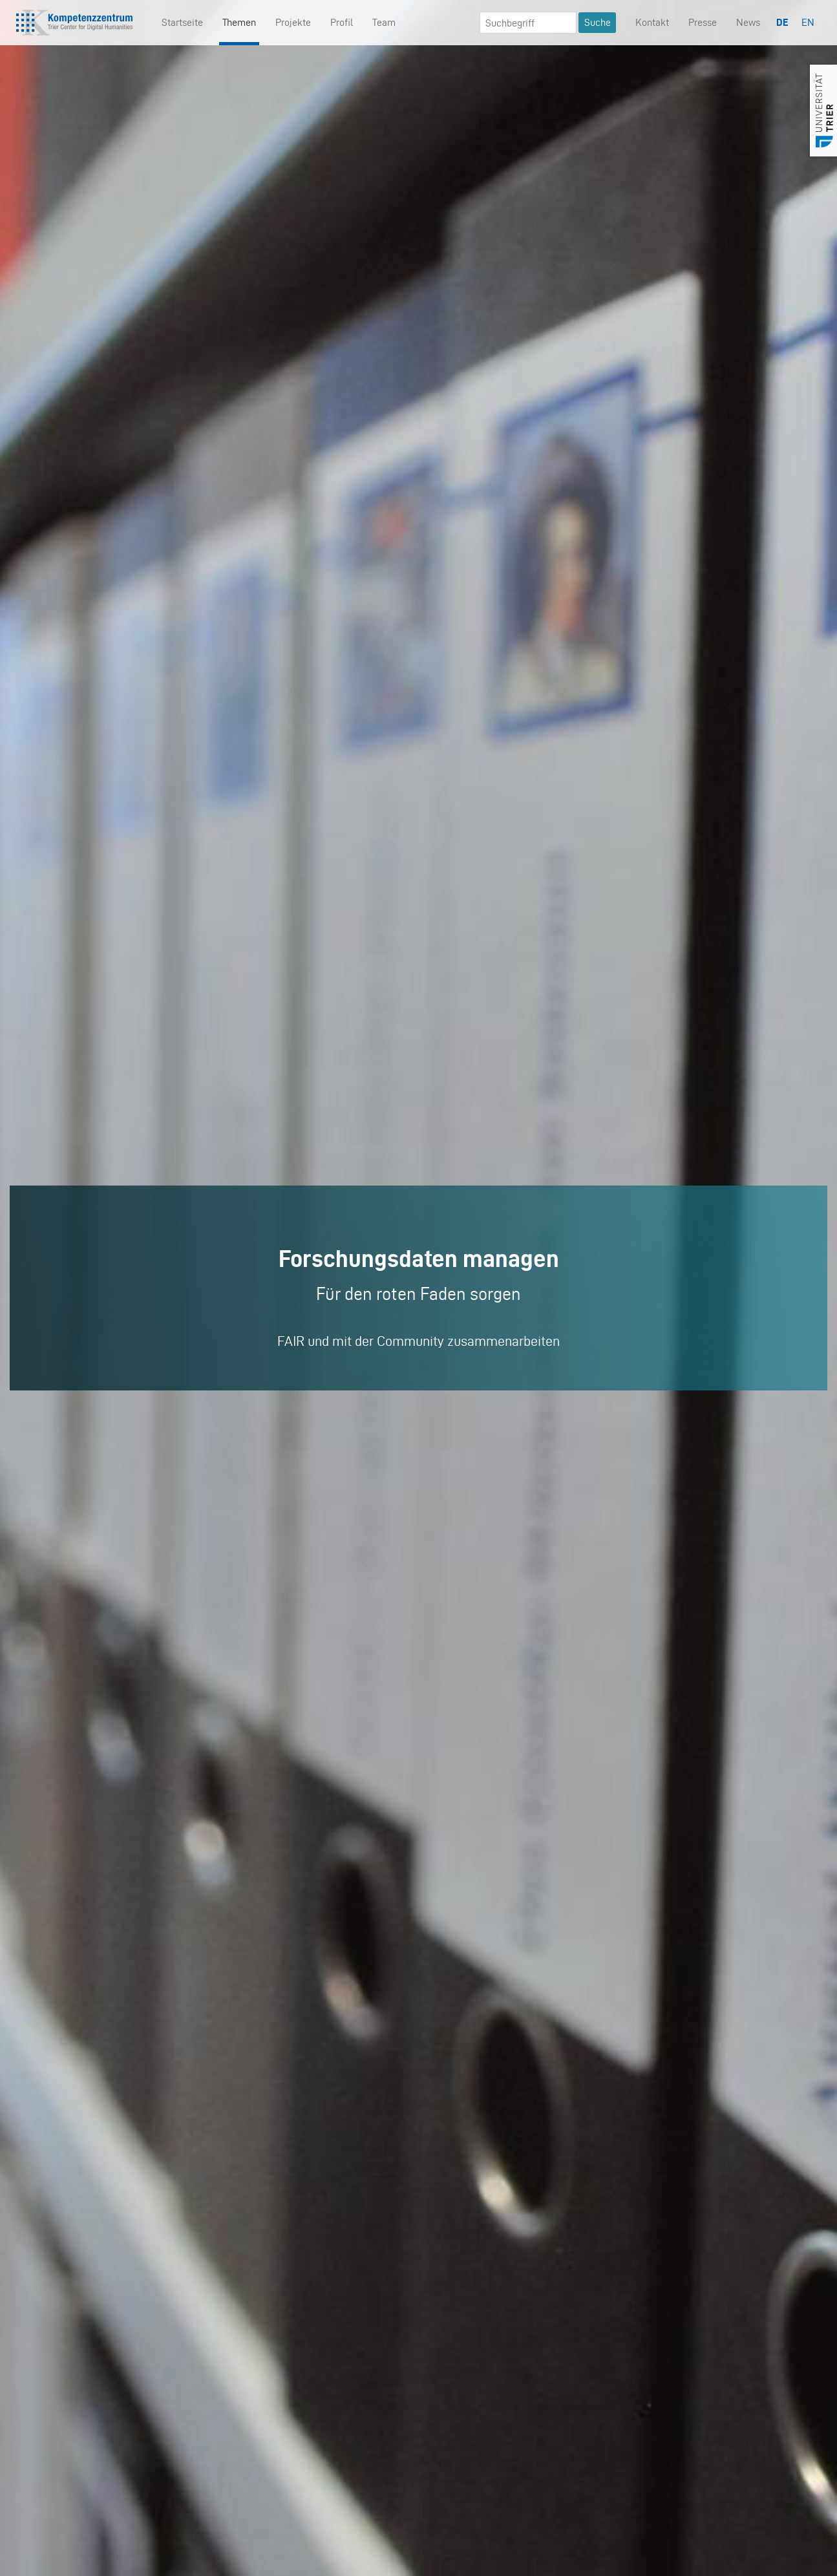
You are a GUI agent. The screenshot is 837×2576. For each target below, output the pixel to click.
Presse (702, 22)
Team (384, 22)
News (748, 22)
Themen (239, 22)
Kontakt (652, 22)
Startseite (182, 22)
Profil (341, 22)
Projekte (293, 22)
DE (782, 22)
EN (807, 22)
